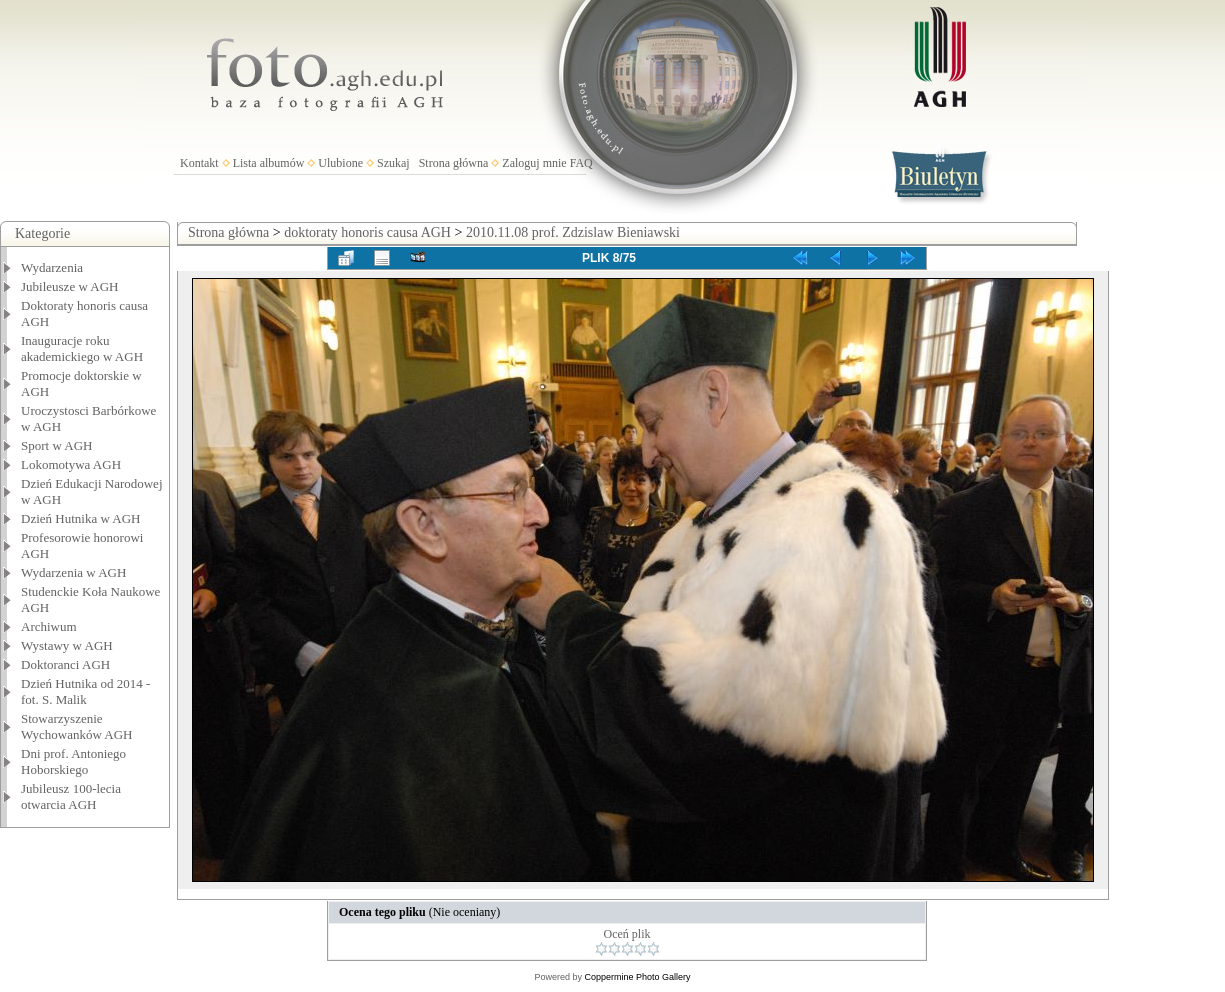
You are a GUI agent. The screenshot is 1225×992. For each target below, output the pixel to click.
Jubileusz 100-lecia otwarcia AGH (71, 796)
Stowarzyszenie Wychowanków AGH (77, 726)
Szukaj (393, 163)
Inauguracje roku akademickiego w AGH (82, 348)
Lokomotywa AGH (71, 464)
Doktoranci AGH (65, 664)
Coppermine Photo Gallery (637, 977)
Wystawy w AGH (67, 645)
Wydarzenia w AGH (73, 572)
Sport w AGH (57, 445)
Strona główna (454, 163)
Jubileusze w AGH (70, 286)
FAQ (581, 163)
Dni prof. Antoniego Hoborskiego (73, 761)
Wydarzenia (52, 267)
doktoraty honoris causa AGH (367, 232)
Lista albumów (269, 163)
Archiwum (49, 626)
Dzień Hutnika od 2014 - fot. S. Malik (85, 691)
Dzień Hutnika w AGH (81, 518)
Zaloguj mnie (534, 163)
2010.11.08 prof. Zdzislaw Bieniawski (573, 232)
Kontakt (199, 163)
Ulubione (340, 163)
